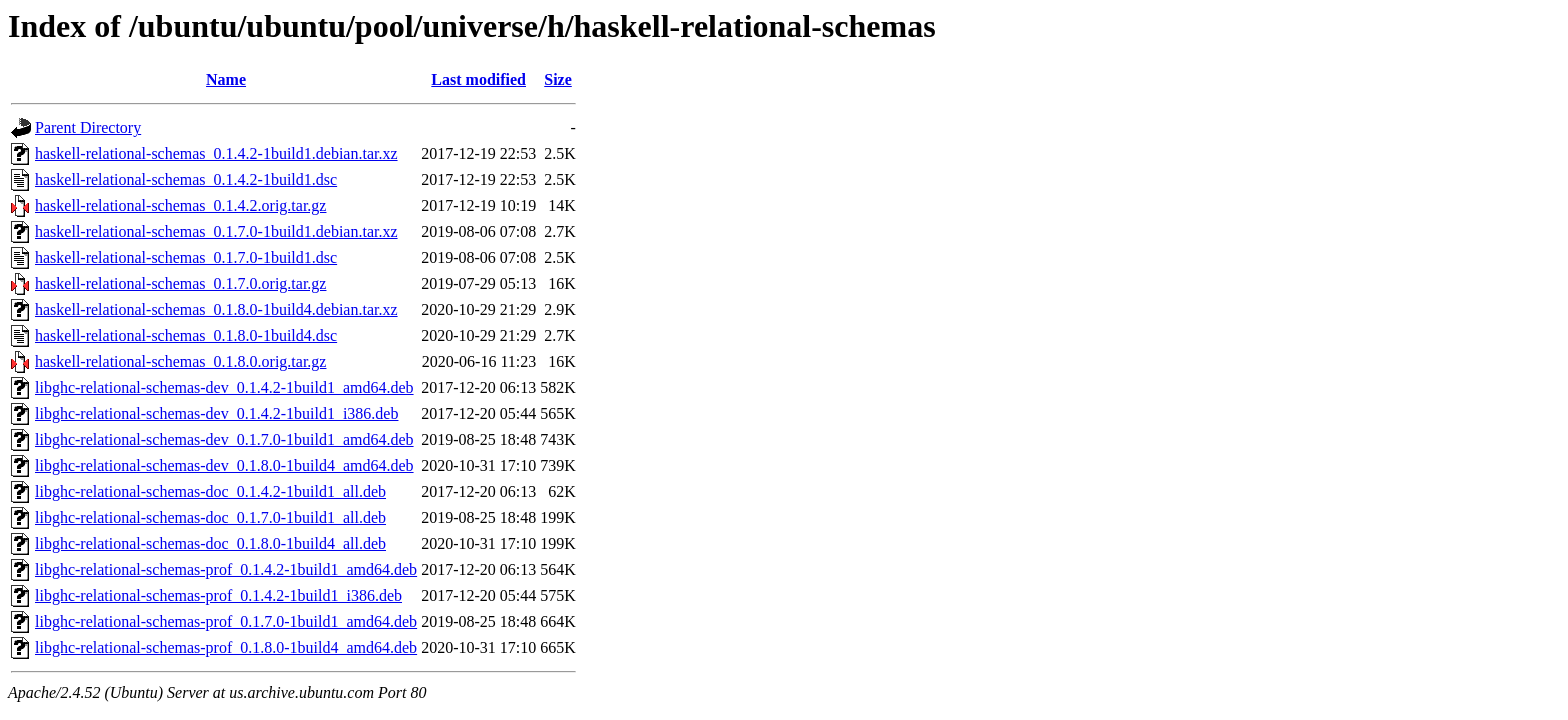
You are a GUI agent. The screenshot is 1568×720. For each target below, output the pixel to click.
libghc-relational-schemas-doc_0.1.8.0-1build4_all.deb (210, 543)
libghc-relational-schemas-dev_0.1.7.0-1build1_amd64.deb (224, 439)
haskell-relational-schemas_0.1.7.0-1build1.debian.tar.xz (216, 231)
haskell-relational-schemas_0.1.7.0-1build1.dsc (186, 257)
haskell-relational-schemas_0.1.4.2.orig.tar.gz (180, 205)
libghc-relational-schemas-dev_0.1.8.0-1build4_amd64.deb (224, 465)
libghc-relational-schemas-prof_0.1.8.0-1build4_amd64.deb (226, 647)
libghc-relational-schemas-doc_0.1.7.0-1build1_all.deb (210, 517)
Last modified (478, 79)
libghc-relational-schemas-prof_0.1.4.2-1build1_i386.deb (218, 595)
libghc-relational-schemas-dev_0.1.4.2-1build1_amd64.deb (224, 387)
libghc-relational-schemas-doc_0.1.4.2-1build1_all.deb (210, 491)
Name (226, 79)
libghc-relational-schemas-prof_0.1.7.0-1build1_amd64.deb (226, 621)
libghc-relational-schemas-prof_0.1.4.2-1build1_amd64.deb (226, 569)
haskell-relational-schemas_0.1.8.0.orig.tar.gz (180, 361)
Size (558, 79)
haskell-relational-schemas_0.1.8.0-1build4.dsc (186, 335)
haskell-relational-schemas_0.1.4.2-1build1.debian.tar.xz (216, 153)
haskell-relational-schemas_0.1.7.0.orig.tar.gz (180, 283)
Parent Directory (88, 127)
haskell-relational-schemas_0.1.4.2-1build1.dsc (186, 179)
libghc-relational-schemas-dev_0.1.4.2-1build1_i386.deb (216, 413)
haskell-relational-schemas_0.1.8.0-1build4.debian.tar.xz (216, 309)
